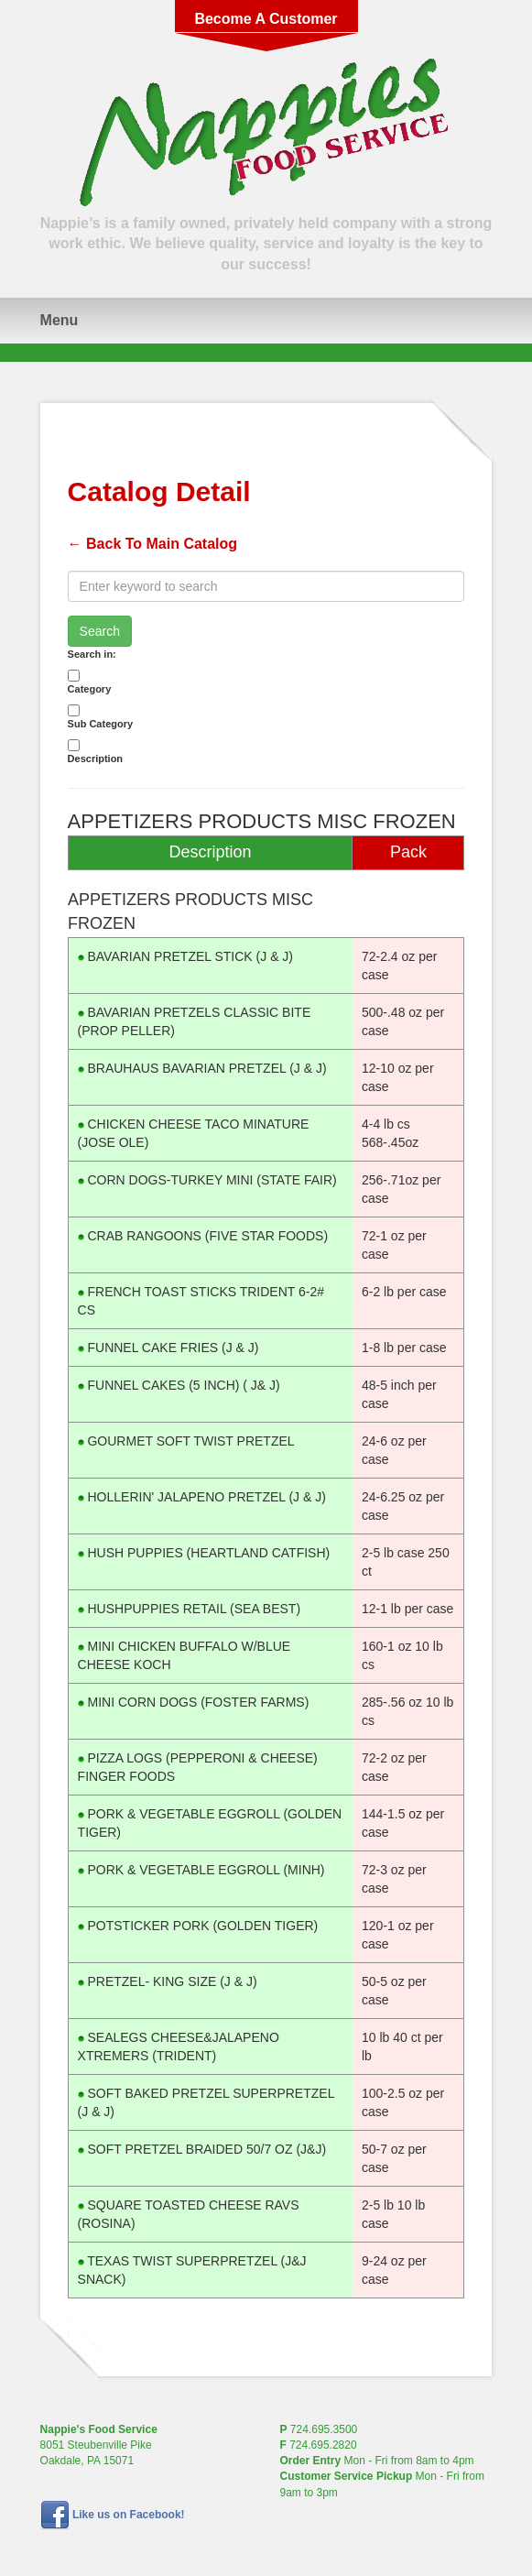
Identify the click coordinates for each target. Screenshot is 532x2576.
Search (100, 631)
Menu (59, 320)
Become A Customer (265, 19)
